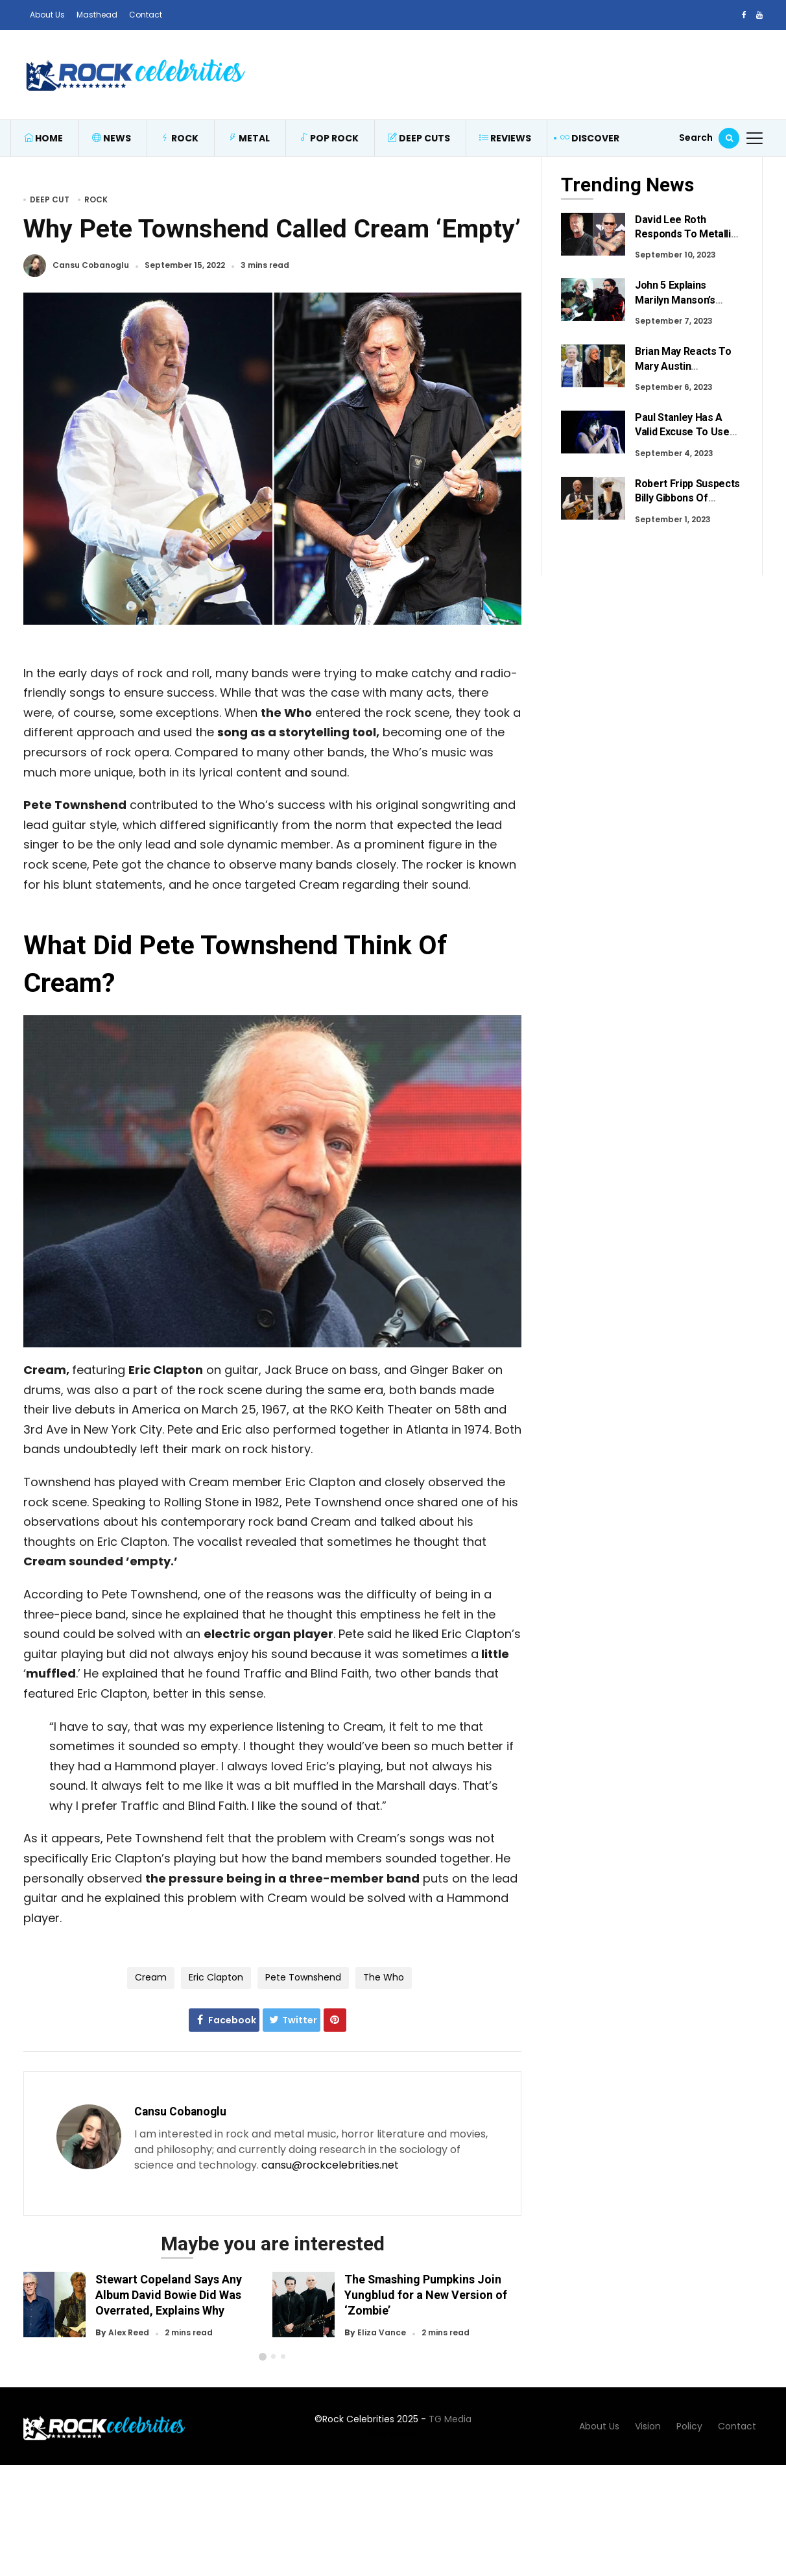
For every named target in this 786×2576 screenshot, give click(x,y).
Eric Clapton (216, 1977)
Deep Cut (49, 199)
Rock (179, 138)
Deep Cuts (419, 138)
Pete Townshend (303, 1977)
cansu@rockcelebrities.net (330, 2165)
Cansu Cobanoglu (91, 265)
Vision (648, 2437)
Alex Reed (128, 2333)
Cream (151, 1977)
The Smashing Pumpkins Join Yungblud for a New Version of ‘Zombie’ (425, 2294)
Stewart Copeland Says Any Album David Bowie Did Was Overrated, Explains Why (168, 2294)
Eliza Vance (381, 2333)
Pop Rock (329, 138)
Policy (689, 2437)
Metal (249, 138)
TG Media (450, 2430)
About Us (47, 14)
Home (43, 138)
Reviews (505, 138)
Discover (589, 138)
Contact (145, 14)
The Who (383, 1977)
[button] (262, 2367)
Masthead (97, 14)
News (111, 138)
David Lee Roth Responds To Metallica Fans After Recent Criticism (688, 241)
